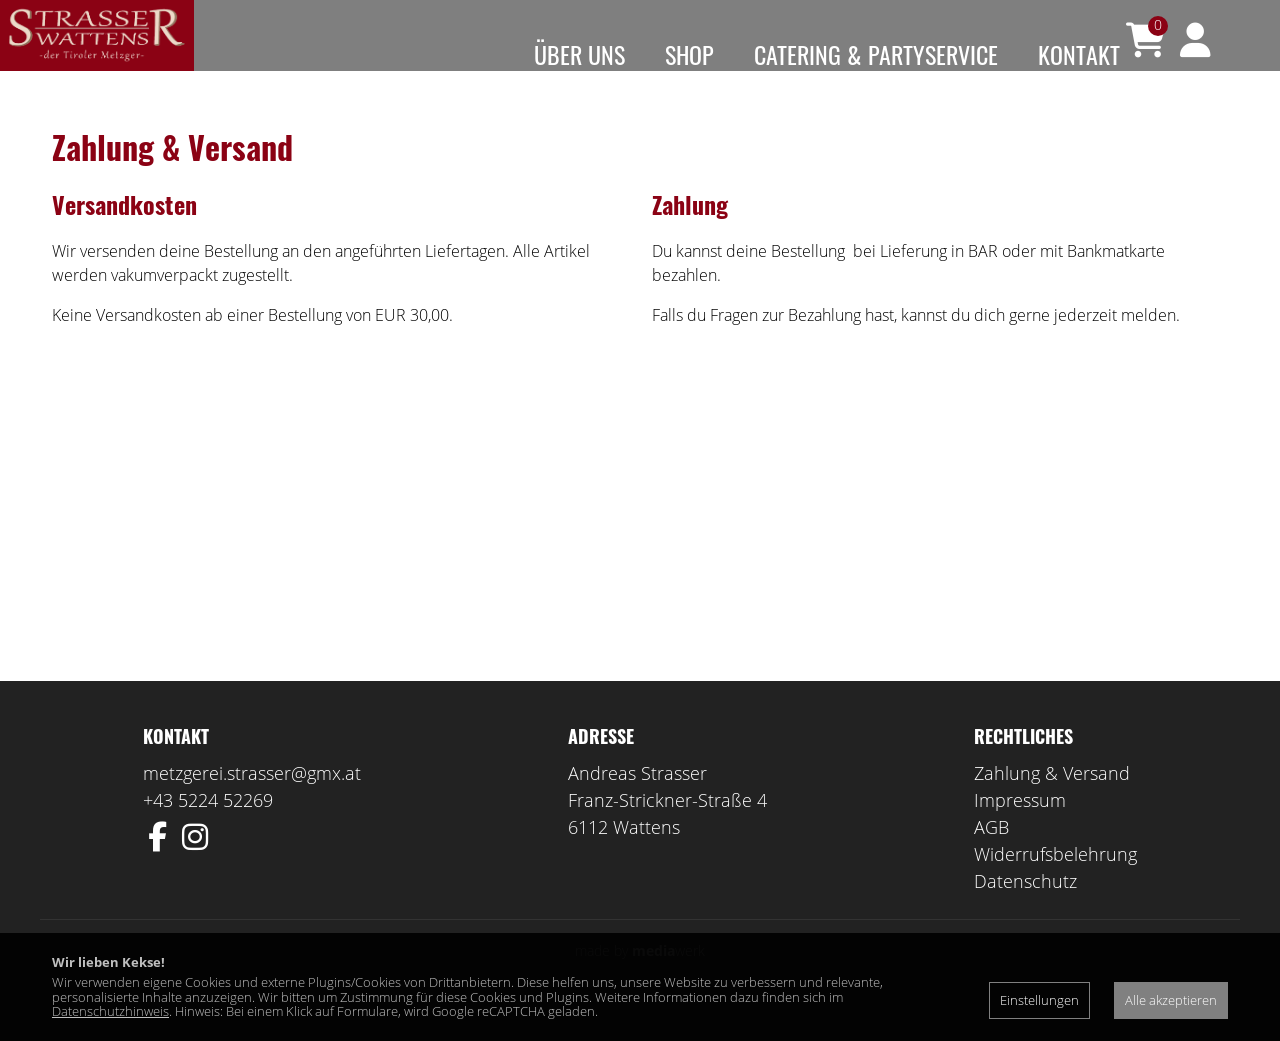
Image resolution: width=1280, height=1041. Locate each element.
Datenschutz (1025, 910)
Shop (689, 54)
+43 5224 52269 (208, 829)
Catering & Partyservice (876, 54)
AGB (991, 856)
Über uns (579, 54)
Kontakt (1079, 54)
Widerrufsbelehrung (1055, 883)
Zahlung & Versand (1052, 802)
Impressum (1020, 829)
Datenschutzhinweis (110, 1011)
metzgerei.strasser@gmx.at (252, 802)
